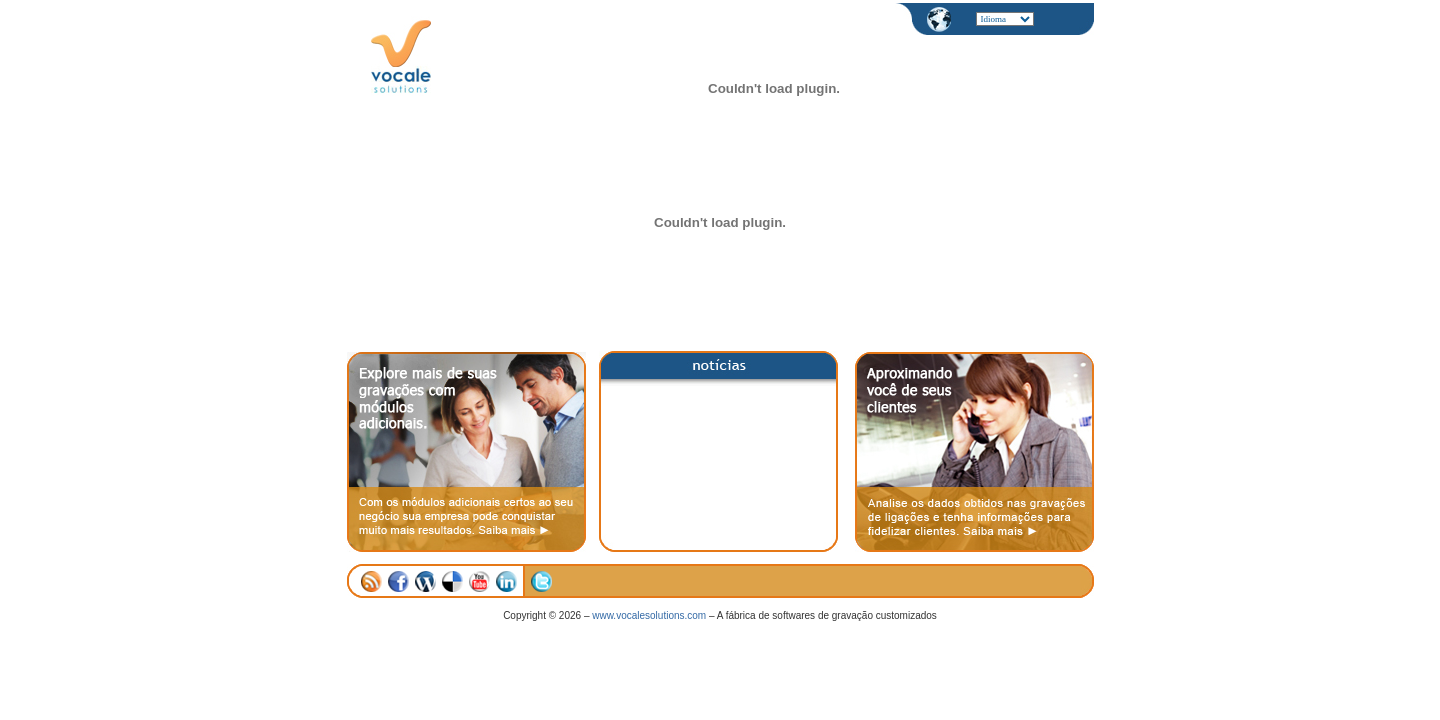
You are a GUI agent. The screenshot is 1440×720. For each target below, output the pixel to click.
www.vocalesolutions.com (649, 615)
